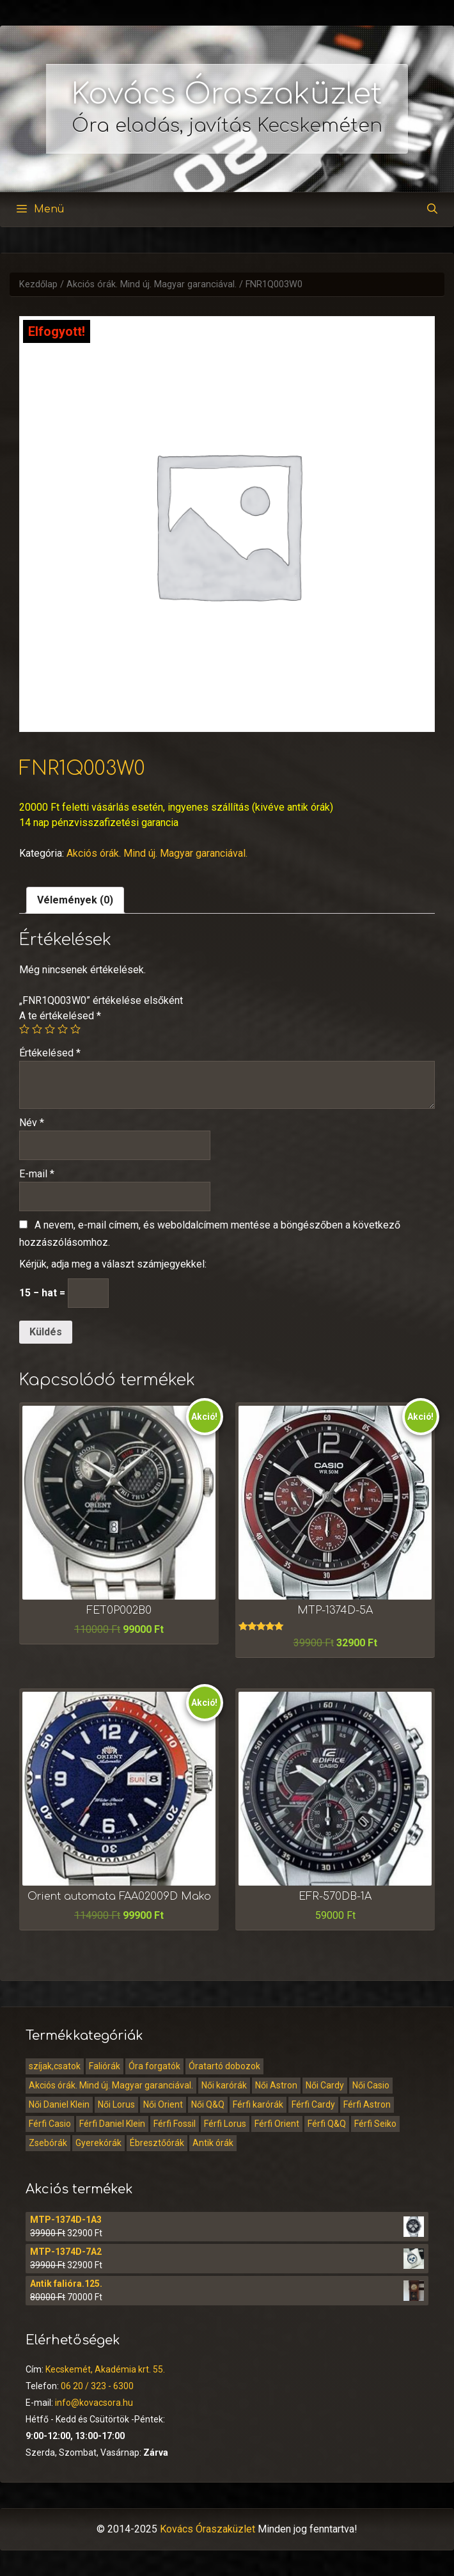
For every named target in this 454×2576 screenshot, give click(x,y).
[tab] (75, 900)
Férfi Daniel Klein (112, 2124)
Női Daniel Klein (59, 2104)
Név (31, 1123)
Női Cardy (325, 2085)
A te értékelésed (60, 1016)
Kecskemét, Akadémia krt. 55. (105, 2369)
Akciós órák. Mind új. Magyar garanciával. (152, 284)
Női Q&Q (207, 2104)
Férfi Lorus (225, 2124)
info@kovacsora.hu (94, 2402)
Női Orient (163, 2104)
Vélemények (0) (75, 900)
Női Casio (370, 2085)
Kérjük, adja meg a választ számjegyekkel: (113, 1264)
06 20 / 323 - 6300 (97, 2386)
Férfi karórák (258, 2104)
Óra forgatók (154, 2066)
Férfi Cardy (313, 2104)
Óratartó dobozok (224, 2066)
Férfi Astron (367, 2104)
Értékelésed (50, 1053)
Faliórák (104, 2066)
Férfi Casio (50, 2124)
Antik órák (212, 2143)
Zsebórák (48, 2143)
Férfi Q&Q (327, 2124)
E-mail (36, 1174)
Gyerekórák (98, 2143)
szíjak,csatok (55, 2066)
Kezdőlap (38, 284)
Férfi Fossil (174, 2124)
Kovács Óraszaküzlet (227, 94)
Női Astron (276, 2085)
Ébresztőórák (157, 2143)
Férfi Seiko (375, 2124)
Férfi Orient (276, 2124)
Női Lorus (116, 2104)
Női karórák (224, 2085)
